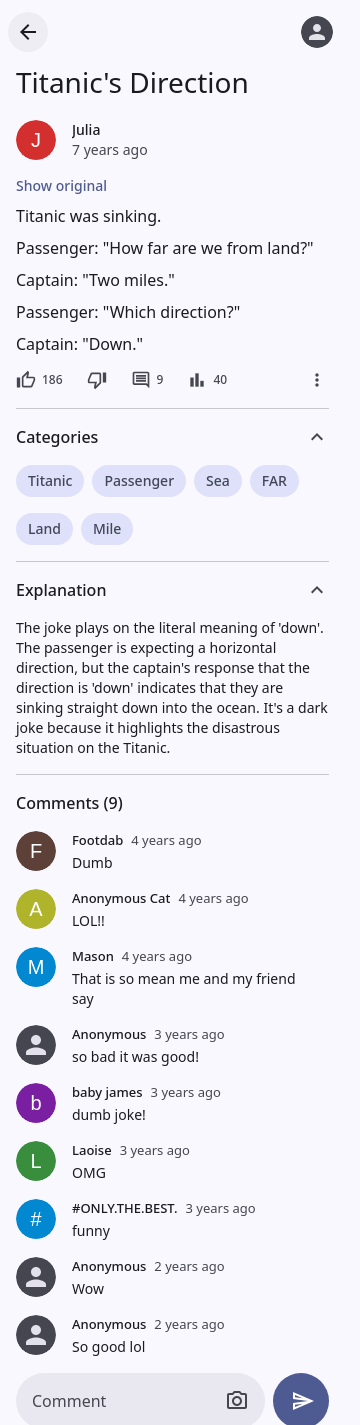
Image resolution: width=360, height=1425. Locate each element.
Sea (218, 480)
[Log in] (317, 32)
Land (44, 528)
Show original (61, 185)
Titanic (50, 480)
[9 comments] (147, 380)
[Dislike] (97, 380)
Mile (107, 528)
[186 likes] (39, 380)
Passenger (139, 480)
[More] (317, 380)
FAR (274, 480)
